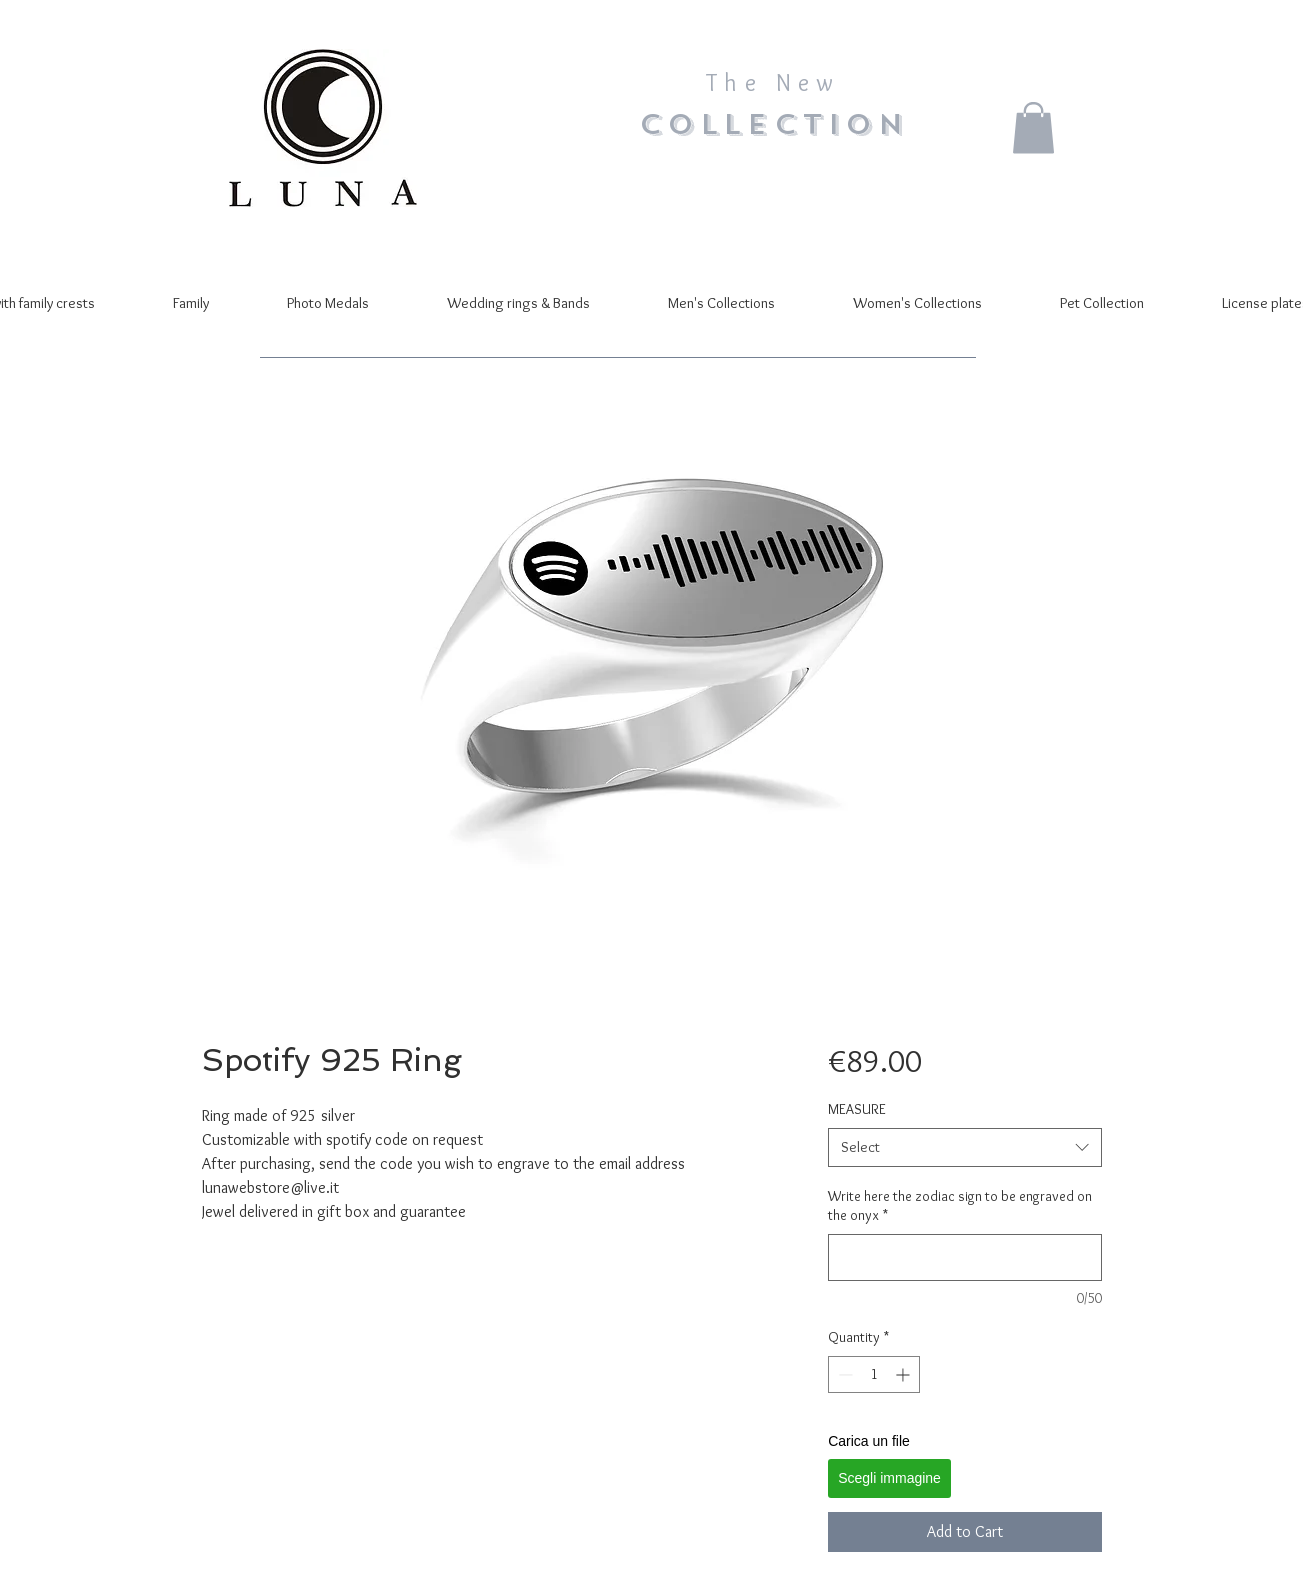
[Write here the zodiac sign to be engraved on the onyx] (964, 1257)
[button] (1033, 127)
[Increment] (904, 1374)
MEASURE (857, 1109)
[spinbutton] (874, 1374)
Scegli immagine (889, 1478)
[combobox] (964, 1147)
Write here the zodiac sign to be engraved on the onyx (960, 1206)
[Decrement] (843, 1374)
